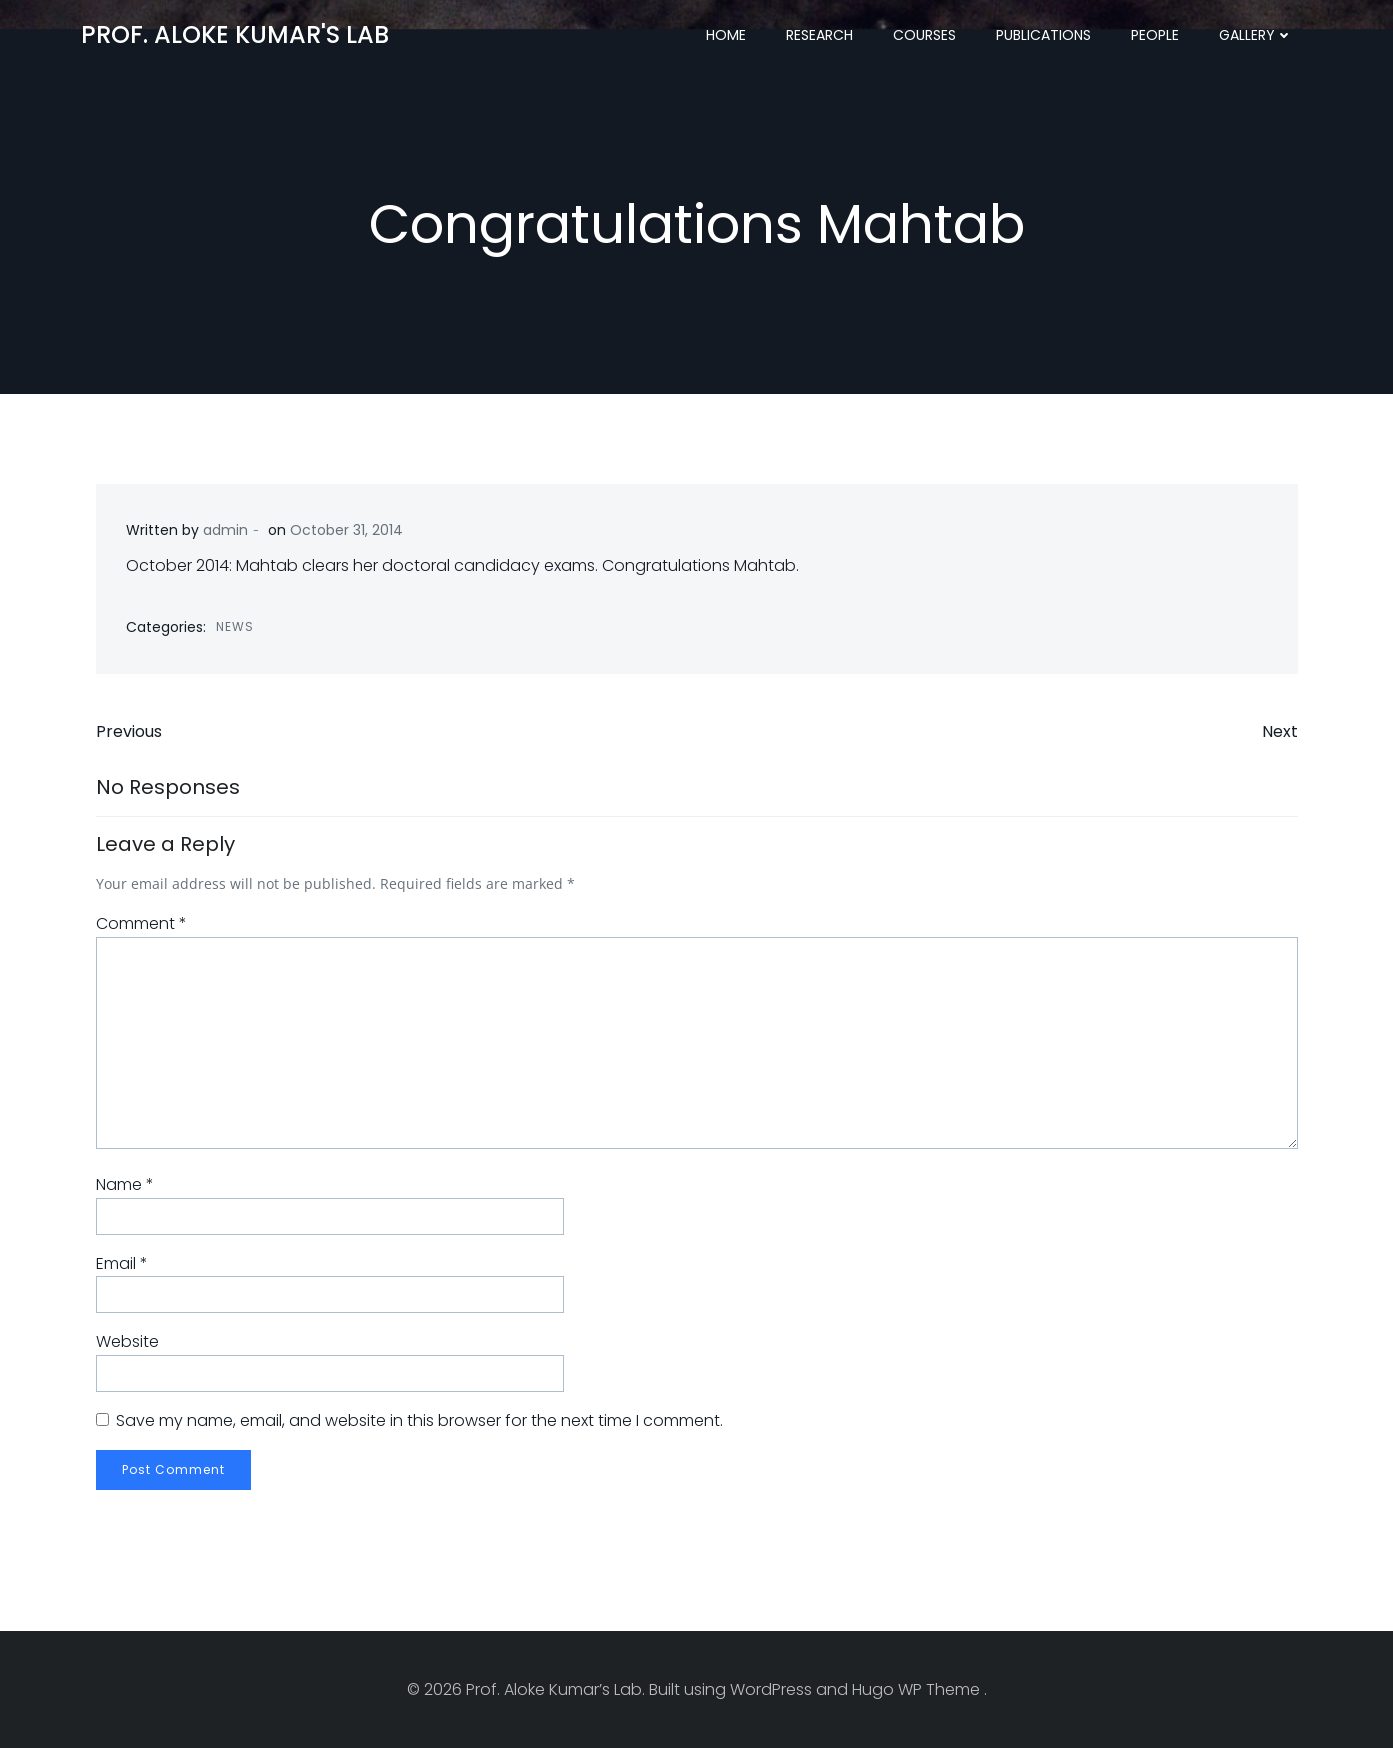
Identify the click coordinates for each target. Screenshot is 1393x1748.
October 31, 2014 (346, 530)
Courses (924, 35)
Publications (1043, 35)
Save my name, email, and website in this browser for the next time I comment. (419, 1420)
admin (225, 530)
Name (125, 1184)
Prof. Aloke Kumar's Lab (235, 34)
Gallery (1256, 35)
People (1155, 35)
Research (819, 35)
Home (726, 35)
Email (122, 1263)
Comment (141, 923)
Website (127, 1341)
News (235, 626)
